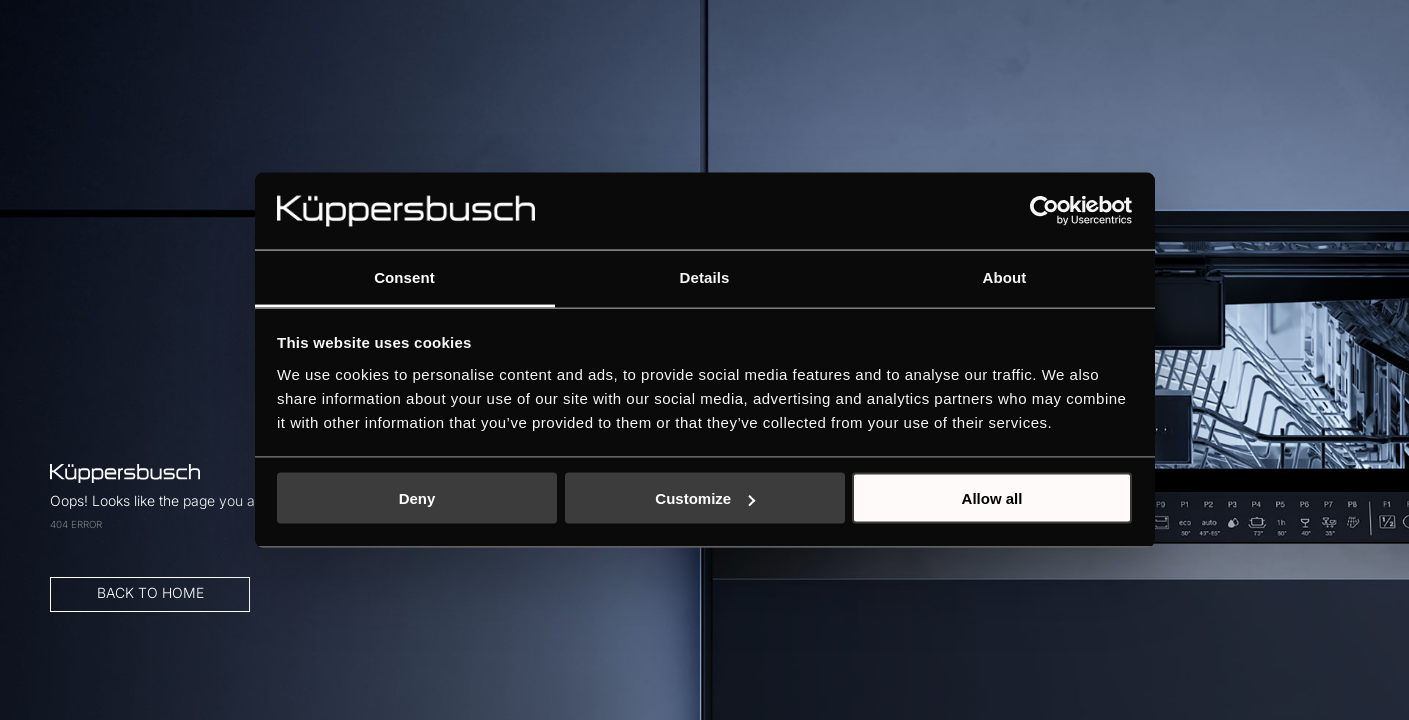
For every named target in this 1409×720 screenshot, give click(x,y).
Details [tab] (705, 276)
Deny (417, 498)
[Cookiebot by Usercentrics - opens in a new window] (1044, 211)
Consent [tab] (404, 276)
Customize (705, 498)
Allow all (992, 498)
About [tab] (1005, 276)
